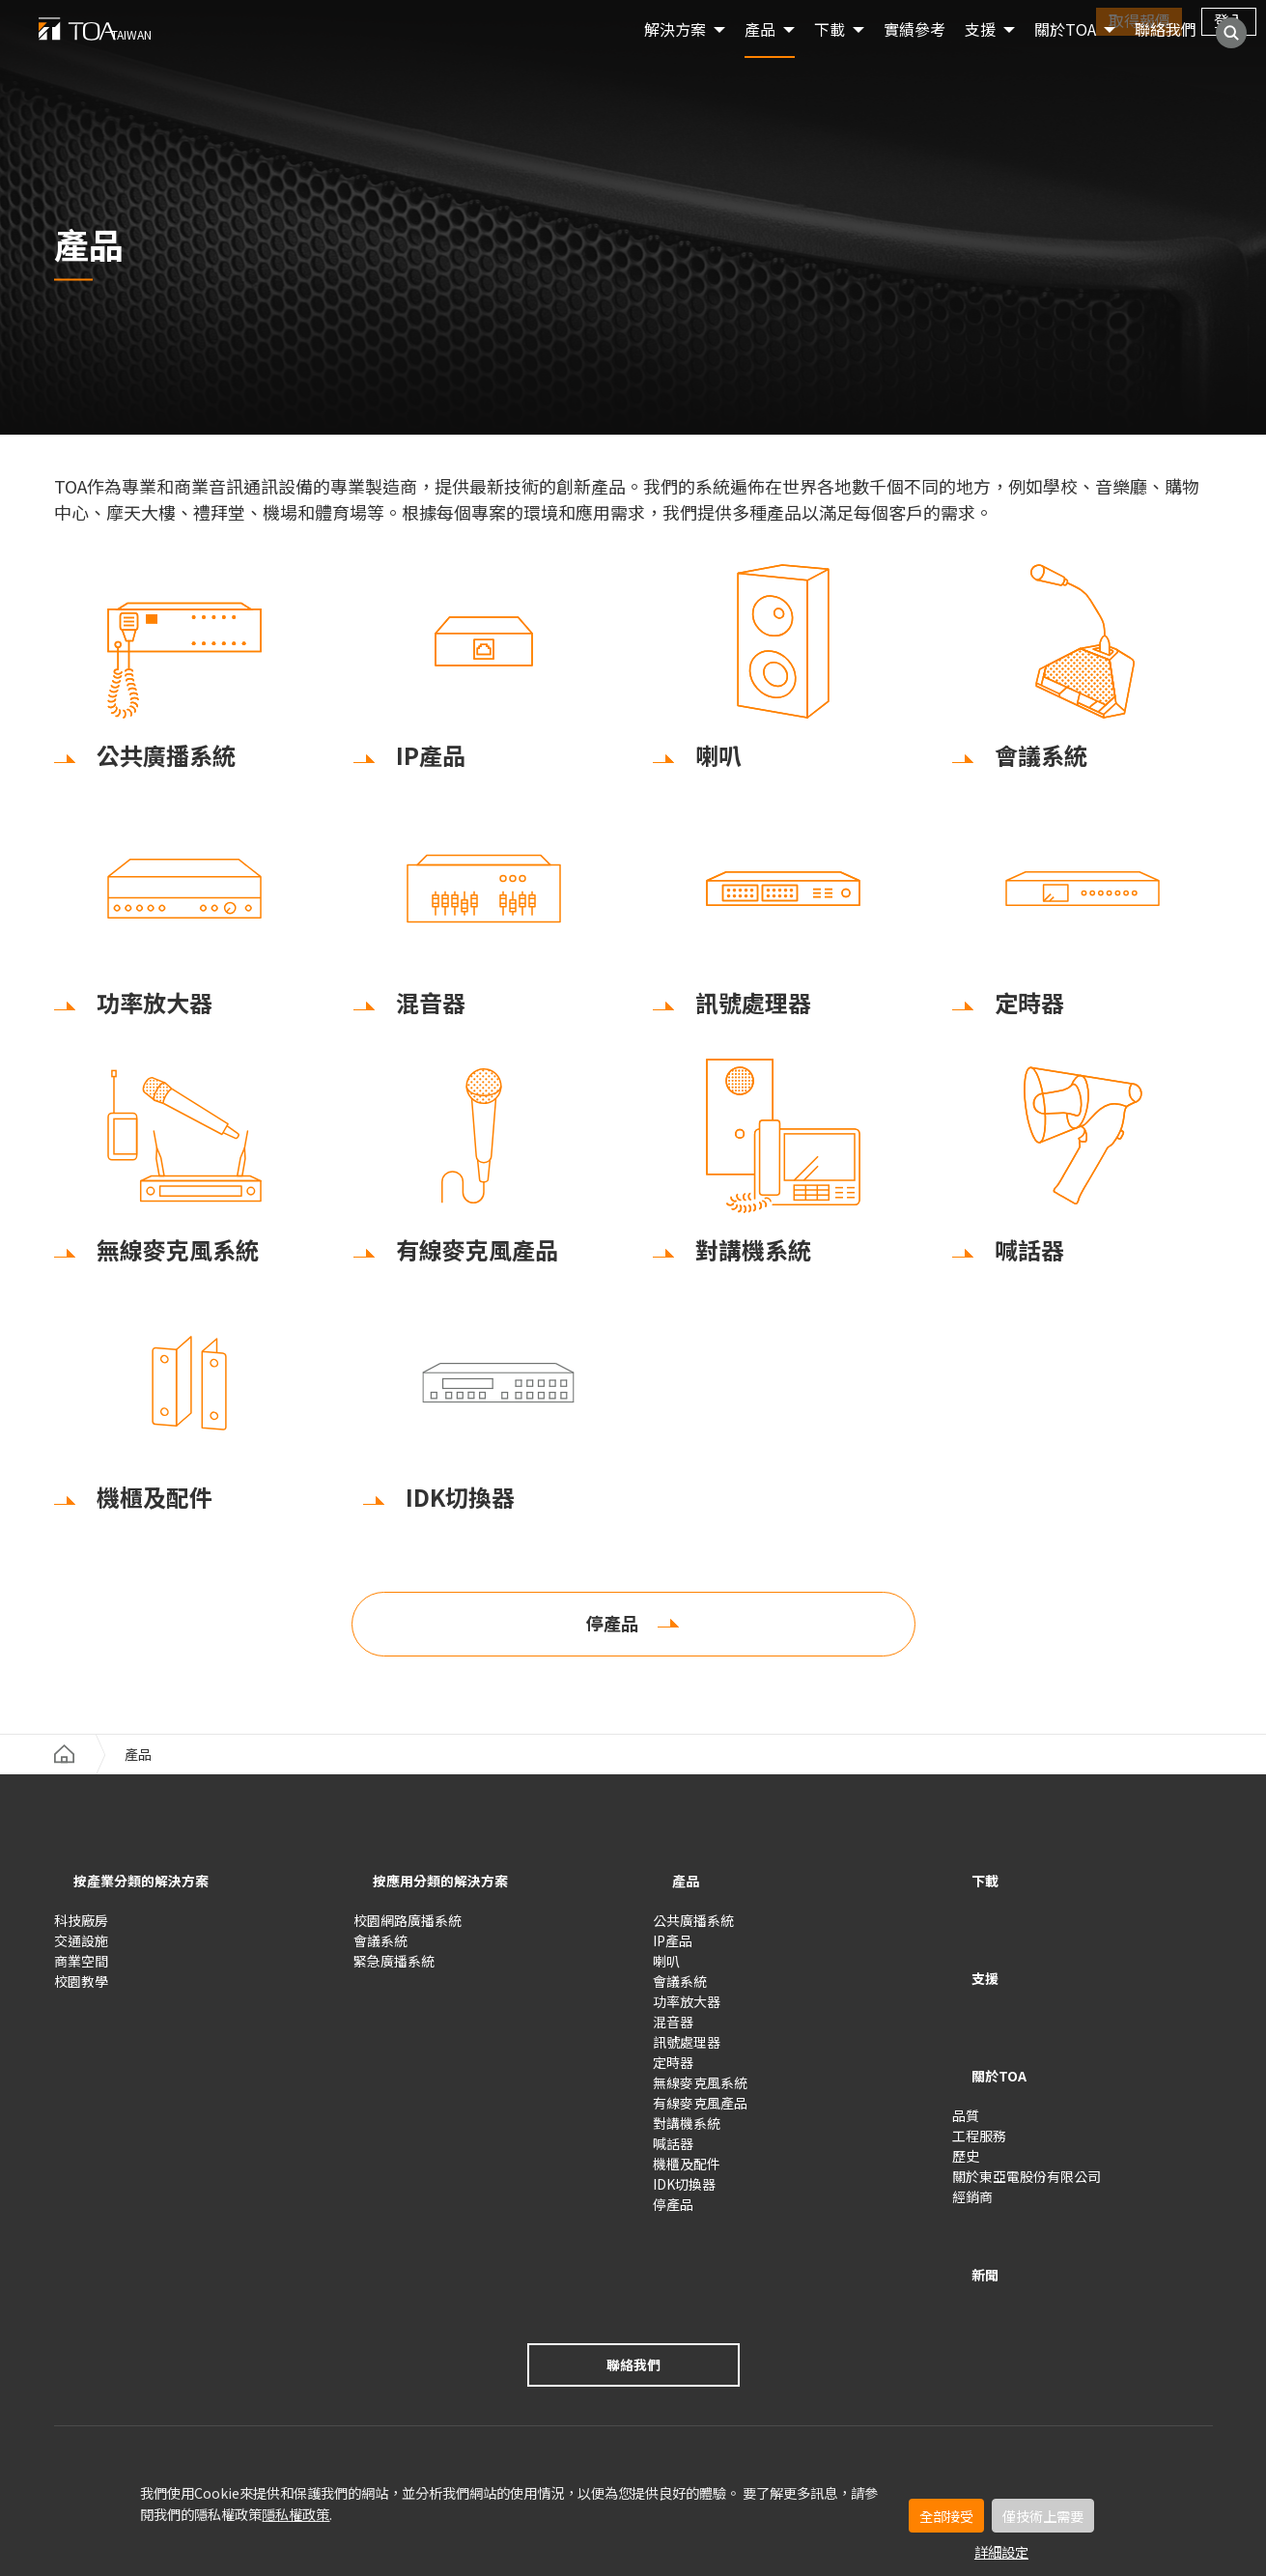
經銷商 (972, 2146)
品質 (965, 2065)
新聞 (971, 2209)
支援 (971, 1963)
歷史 (965, 2105)
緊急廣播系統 (394, 1970)
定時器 (673, 2071)
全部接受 (946, 2515)
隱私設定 (241, 2405)
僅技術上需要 (1042, 2515)
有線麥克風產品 (700, 2112)
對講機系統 (686, 2132)
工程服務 (979, 2085)
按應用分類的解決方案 (450, 1896)
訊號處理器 (686, 2051)
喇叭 (666, 1970)
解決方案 (675, 58)
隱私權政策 (295, 2514)
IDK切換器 (684, 2193)
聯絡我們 (1165, 58)
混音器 (673, 2031)
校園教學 (81, 1990)
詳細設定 (1001, 2551)
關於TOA (1065, 58)
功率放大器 (686, 2011)
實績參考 (914, 58)
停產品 (612, 1639)
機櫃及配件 (686, 2173)
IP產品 (672, 1950)
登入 (1229, 20)
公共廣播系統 (693, 1929)
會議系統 (380, 1950)
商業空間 (81, 1970)
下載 (971, 1896)
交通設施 (81, 1950)
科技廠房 (81, 1929)
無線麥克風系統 (700, 2092)
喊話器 (673, 2153)
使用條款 (81, 2405)
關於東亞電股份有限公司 (1026, 2126)
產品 (760, 58)
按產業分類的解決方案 (150, 1896)
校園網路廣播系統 (407, 1929)
